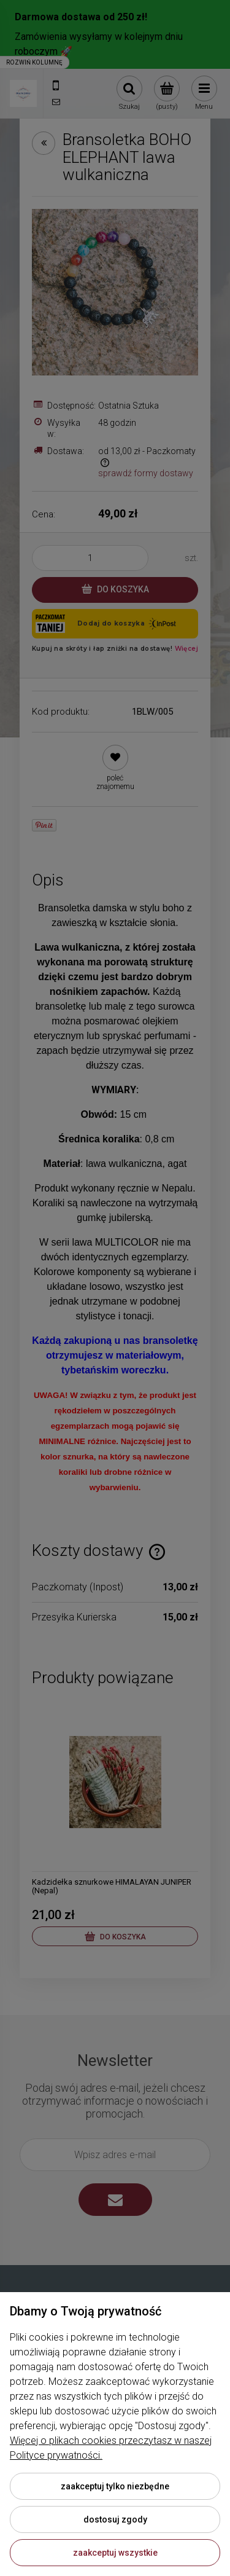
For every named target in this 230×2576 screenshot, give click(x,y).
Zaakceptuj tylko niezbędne (115, 2486)
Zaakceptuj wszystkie (115, 2553)
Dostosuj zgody (115, 2519)
